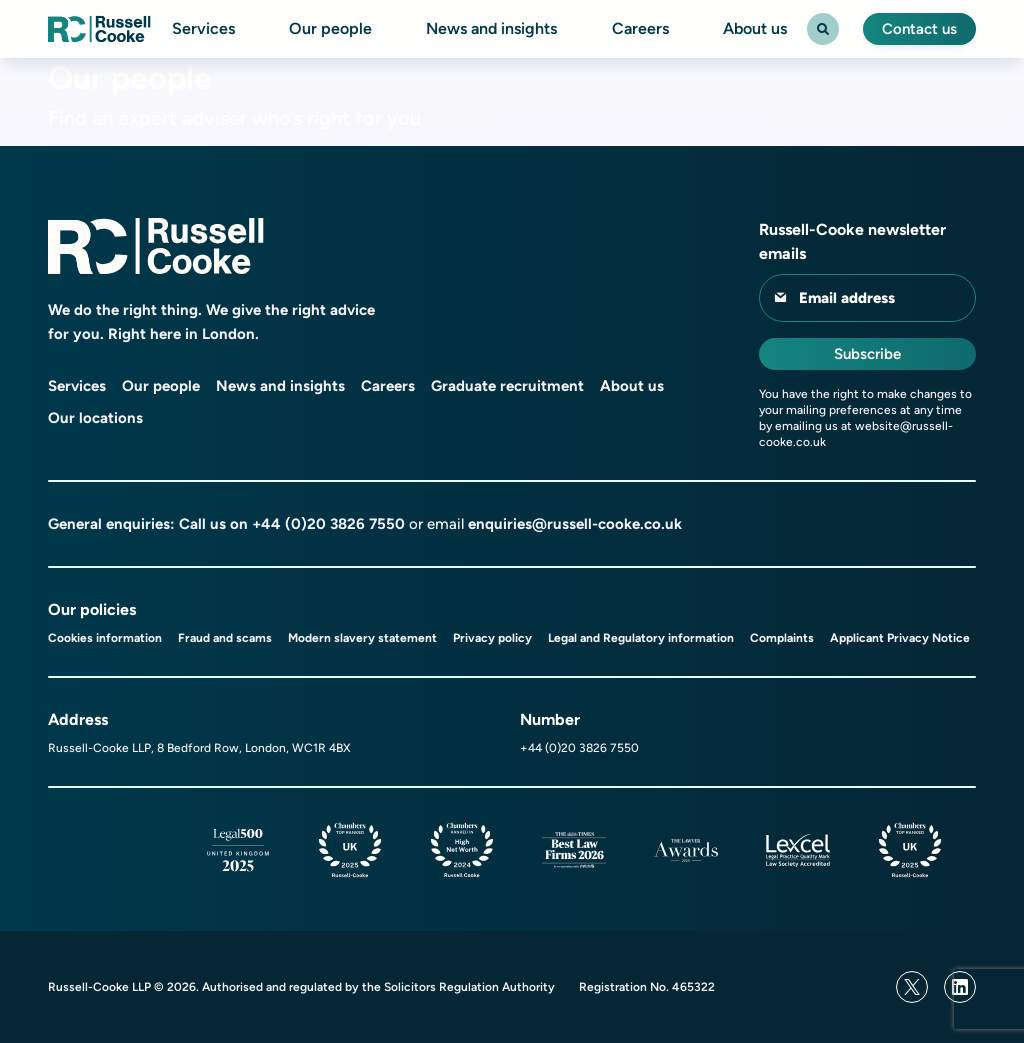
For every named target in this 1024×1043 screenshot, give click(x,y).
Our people (330, 29)
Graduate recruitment (507, 386)
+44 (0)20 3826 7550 (328, 524)
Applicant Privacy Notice (900, 638)
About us (755, 29)
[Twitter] (912, 987)
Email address (847, 298)
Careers (640, 29)
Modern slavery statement (362, 638)
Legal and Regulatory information (641, 638)
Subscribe (867, 354)
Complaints (782, 638)
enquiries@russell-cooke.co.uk (575, 524)
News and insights (491, 29)
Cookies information (105, 638)
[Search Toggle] (823, 29)
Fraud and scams (225, 638)
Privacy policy (492, 638)
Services (203, 29)
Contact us (919, 29)
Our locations (95, 418)
